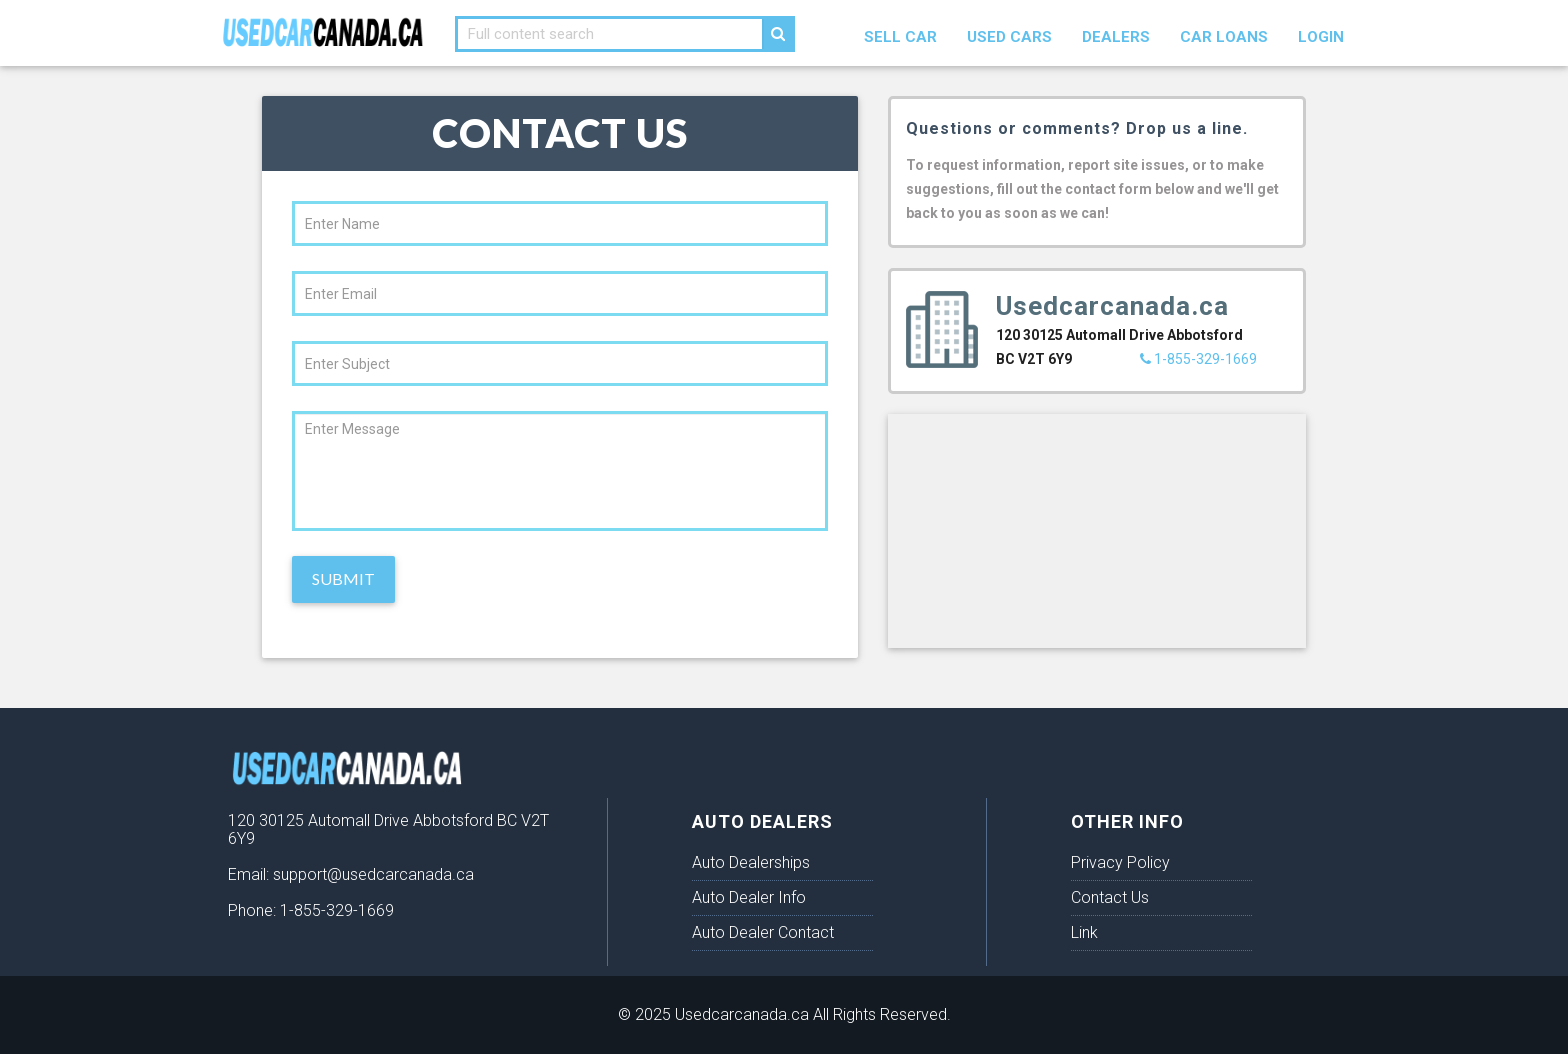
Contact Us (1110, 897)
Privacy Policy (1120, 862)
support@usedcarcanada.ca (373, 874)
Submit (343, 578)
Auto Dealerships (751, 862)
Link (1084, 932)
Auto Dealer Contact (763, 932)
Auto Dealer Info (749, 897)
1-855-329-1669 (1198, 359)
